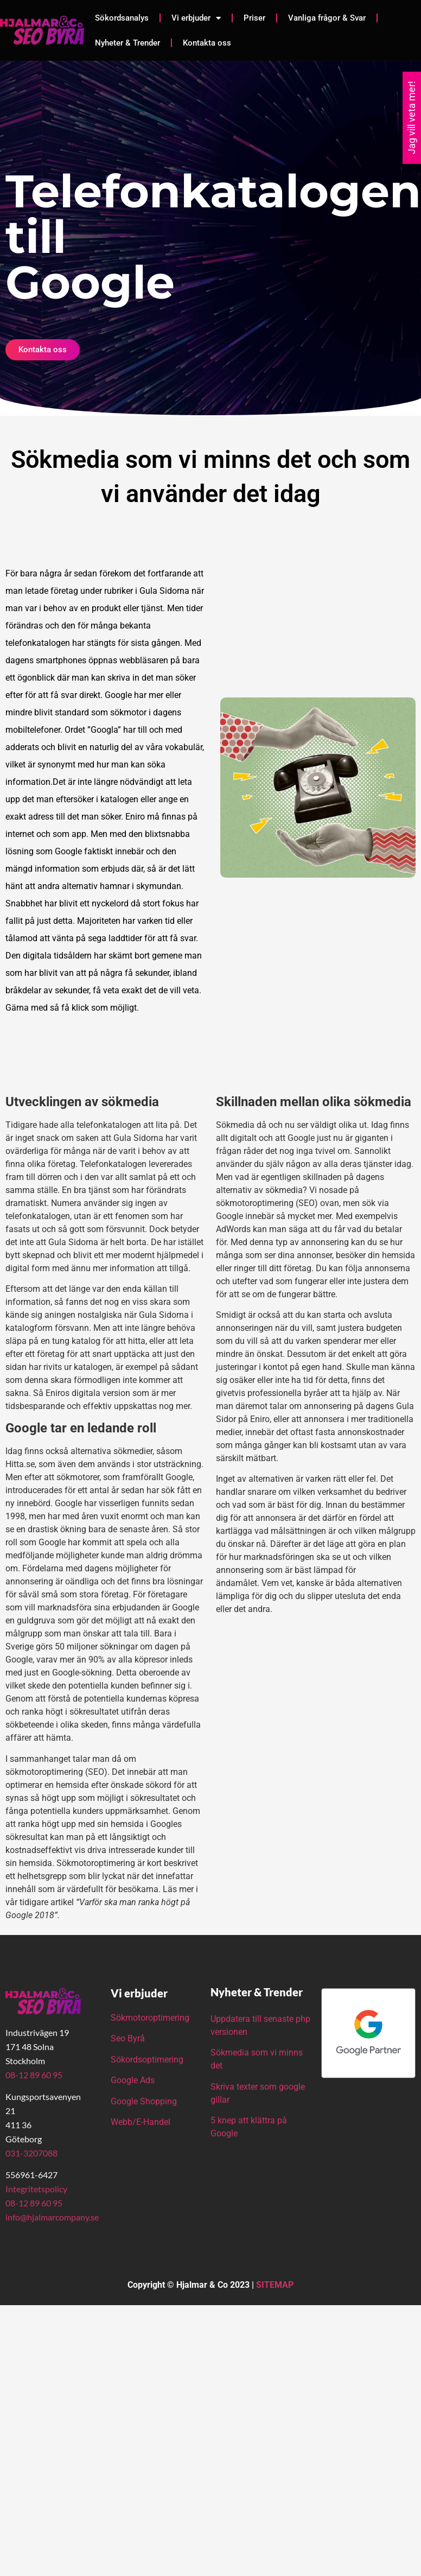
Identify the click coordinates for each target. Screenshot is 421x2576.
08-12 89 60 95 (33, 2075)
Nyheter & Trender (127, 43)
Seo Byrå (129, 2038)
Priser (254, 18)
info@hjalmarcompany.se (52, 2217)
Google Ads (133, 2080)
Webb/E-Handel (140, 2122)
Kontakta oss (207, 43)
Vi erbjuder (196, 18)
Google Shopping (144, 2101)
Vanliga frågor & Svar (327, 18)
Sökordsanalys (122, 18)
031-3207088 (31, 2153)
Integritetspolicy (36, 2189)
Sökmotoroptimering (150, 2018)
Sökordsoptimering (148, 2059)
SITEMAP (275, 2285)
